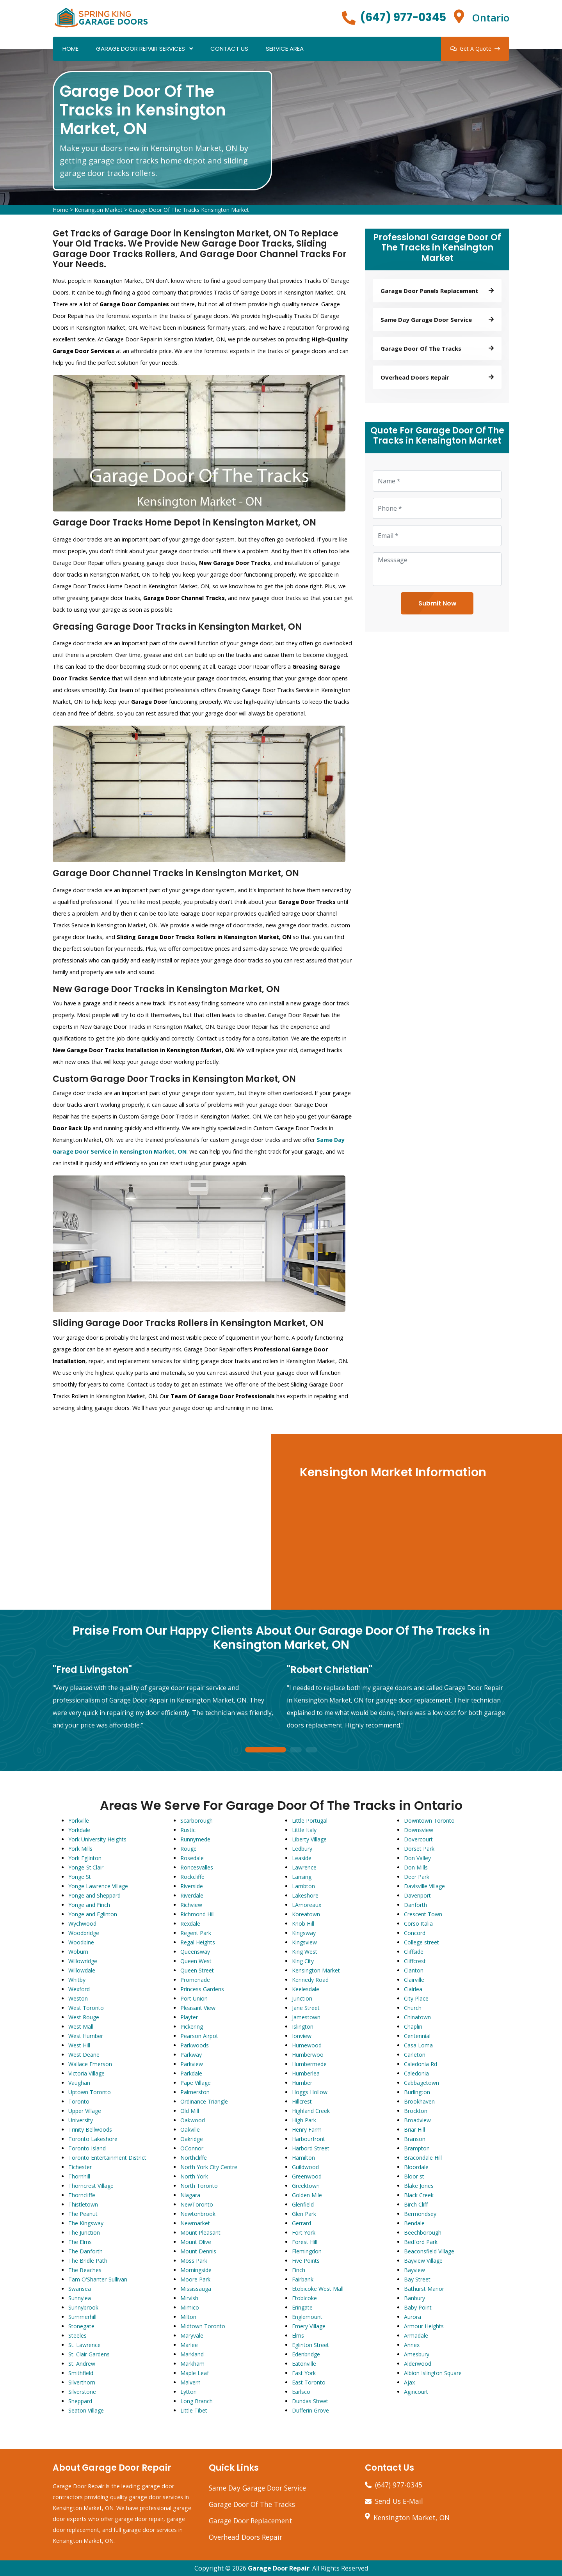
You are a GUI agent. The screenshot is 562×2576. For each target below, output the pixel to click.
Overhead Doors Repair (245, 2537)
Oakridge (191, 2139)
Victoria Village (86, 2073)
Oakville (190, 2129)
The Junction (84, 2232)
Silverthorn (81, 2382)
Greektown (306, 2185)
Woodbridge (83, 1933)
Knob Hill (303, 1923)
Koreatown (306, 1914)
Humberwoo (308, 2054)
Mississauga (195, 2288)
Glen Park (304, 2213)
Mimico (189, 2307)
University (80, 2120)
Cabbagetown (421, 2082)
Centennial (417, 2036)
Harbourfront (308, 2139)
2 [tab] (295, 1750)
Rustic (188, 1830)
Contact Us (229, 48)
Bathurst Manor (424, 2288)
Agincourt (416, 2391)
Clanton (413, 1970)
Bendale (414, 2223)
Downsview (418, 1830)
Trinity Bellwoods (90, 2129)
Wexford (79, 1989)
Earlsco (301, 2391)
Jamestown (306, 2017)
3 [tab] (311, 1750)
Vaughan (79, 2082)
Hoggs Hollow (309, 2092)
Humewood (307, 2045)
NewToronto (196, 2204)
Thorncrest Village (91, 2185)
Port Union (194, 1998)
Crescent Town (423, 1914)
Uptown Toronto (89, 2092)
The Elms (80, 2242)
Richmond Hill (197, 1914)
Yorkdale (79, 1830)
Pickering (191, 2026)
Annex (412, 2345)
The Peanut (83, 2213)
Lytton (188, 2391)
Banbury (414, 2298)
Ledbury (302, 1848)
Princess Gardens (202, 1989)
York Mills (80, 1848)
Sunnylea (79, 2298)
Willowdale (81, 1970)
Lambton (303, 1886)
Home (70, 48)
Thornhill (79, 2176)
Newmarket (195, 2223)
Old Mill (189, 2110)
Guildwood (305, 2167)
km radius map (136, 1522)
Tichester (80, 2167)
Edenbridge (306, 2354)
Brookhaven (419, 2101)
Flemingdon (307, 2251)
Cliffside (413, 1951)
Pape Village (195, 2082)
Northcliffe (193, 2157)
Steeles (77, 2335)
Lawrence (304, 1867)
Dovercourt (418, 1839)
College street (421, 1942)
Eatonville (304, 2363)
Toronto (78, 2101)
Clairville (414, 1979)
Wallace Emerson (90, 2064)
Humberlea (306, 2073)
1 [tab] (265, 1750)
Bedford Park (421, 2242)
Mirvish (189, 2298)
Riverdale (191, 1895)
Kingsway (304, 1933)
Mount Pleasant (200, 2232)
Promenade (195, 1979)
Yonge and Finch (89, 1904)
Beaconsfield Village (429, 2251)
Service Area (285, 48)
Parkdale (191, 2073)
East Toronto (308, 2382)
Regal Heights (197, 1942)
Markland (192, 2354)
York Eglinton (84, 1858)
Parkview (191, 2064)
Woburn (78, 1951)
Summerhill (82, 2316)
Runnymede (195, 1839)
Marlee (189, 2345)
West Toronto (86, 2007)
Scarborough (196, 1820)
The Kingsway (85, 2223)
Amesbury (416, 2354)
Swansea (79, 2288)
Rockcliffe (192, 1876)
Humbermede (309, 2064)
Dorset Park (419, 1848)
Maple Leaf (194, 2373)
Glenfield (303, 2204)
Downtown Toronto (429, 1820)
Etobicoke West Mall (317, 2288)
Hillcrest (302, 2101)
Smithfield (80, 2373)
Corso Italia (418, 1923)
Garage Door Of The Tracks (252, 2504)
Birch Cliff (416, 2204)
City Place (416, 1998)
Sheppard (80, 2401)
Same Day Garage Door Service (257, 2488)
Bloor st (414, 2176)
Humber (302, 2082)
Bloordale (416, 2167)
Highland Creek (311, 2110)
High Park (304, 2120)
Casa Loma (418, 2045)
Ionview (301, 2036)
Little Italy (304, 1830)
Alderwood (417, 2363)
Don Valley (417, 1858)
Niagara (190, 2195)
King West (304, 1951)
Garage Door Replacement (250, 2520)
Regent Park (195, 1933)
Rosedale (192, 1858)
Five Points (306, 2260)
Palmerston (195, 2092)
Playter (189, 2017)
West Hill (79, 2045)
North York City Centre (208, 2167)
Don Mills (416, 1867)
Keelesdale (305, 1989)
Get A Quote (475, 48)
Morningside (196, 2270)
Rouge (188, 1848)
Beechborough (422, 2232)
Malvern (190, 2382)
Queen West (196, 1961)
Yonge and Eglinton (92, 1914)
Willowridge (82, 1961)
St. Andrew (81, 2363)
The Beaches (84, 2270)
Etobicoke (304, 2298)
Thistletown (83, 2204)
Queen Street (197, 1970)
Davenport (417, 1895)
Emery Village (308, 2326)
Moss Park (193, 2260)
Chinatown (417, 2017)
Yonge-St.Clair (85, 1867)
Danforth (415, 1904)
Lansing (301, 1876)
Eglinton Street (310, 2345)
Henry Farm (307, 2129)
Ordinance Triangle (204, 2101)
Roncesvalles (196, 1867)
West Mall (80, 2026)
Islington (302, 2026)
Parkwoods (194, 2045)
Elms (298, 2335)
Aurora (412, 2316)
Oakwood (192, 2120)
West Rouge (83, 2017)
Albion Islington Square (433, 2373)
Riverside (191, 1886)
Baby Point (418, 2307)
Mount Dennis (198, 2251)
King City (303, 1961)
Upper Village (84, 2110)
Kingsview (304, 1942)
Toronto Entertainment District (107, 2157)
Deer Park (416, 1876)
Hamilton (303, 2157)
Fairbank (302, 2279)
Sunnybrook (83, 2307)
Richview (191, 1904)
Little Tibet (193, 2410)
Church (413, 2007)
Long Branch (196, 2401)
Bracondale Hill (423, 2157)
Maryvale (191, 2335)
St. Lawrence (84, 2345)
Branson (414, 2139)
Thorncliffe (81, 2195)
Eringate (302, 2307)
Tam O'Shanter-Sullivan (97, 2279)
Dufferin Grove (310, 2410)
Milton (188, 2316)
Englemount (307, 2316)
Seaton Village (86, 2410)
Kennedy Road (310, 1979)
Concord (414, 1933)
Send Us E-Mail (399, 2501)
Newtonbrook (197, 2213)
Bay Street (417, 2279)
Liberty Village (309, 1839)
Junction (302, 1998)
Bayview (414, 2270)
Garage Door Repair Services (140, 48)
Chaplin (413, 2026)
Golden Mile (307, 2195)
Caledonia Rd (420, 2064)
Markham (192, 2363)
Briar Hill (414, 2129)
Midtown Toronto (202, 2326)
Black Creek (419, 2195)
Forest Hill (304, 2242)
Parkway (191, 2054)
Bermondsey (420, 2213)
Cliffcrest (415, 1961)
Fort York (303, 2232)
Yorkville (78, 1820)
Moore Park (195, 2279)
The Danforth (85, 2251)
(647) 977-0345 (403, 17)
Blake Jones (419, 2185)
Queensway (195, 1951)
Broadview (417, 2120)
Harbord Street (310, 2148)
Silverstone (82, 2391)
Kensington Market (99, 209)
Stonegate (81, 2326)
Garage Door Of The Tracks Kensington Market (189, 209)
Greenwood (307, 2176)
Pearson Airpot (199, 2036)
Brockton (415, 2110)
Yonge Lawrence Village (98, 1886)
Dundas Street (310, 2401)
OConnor (191, 2148)
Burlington (417, 2092)
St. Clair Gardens (89, 2354)
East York (304, 2373)
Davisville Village (424, 1886)
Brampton (417, 2148)
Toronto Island (87, 2148)
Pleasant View (197, 2007)
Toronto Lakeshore (92, 2139)
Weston (78, 1998)
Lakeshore (305, 1895)
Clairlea (413, 1989)
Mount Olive (195, 2242)
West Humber (85, 2036)
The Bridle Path (87, 2260)
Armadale (416, 2335)
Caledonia (416, 2073)
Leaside (301, 1858)
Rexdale (190, 1923)
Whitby (76, 1979)
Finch (298, 2270)
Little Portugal (309, 1820)
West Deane (84, 2054)
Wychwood (82, 1923)
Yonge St (79, 1876)
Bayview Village (423, 2260)
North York (194, 2176)
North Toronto (199, 2185)
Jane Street (306, 2007)
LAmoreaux (306, 1904)
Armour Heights (424, 2326)
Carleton (414, 2054)
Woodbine (81, 1942)
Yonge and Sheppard (94, 1895)
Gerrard (301, 2223)
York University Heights (97, 1839)
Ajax (409, 2382)
